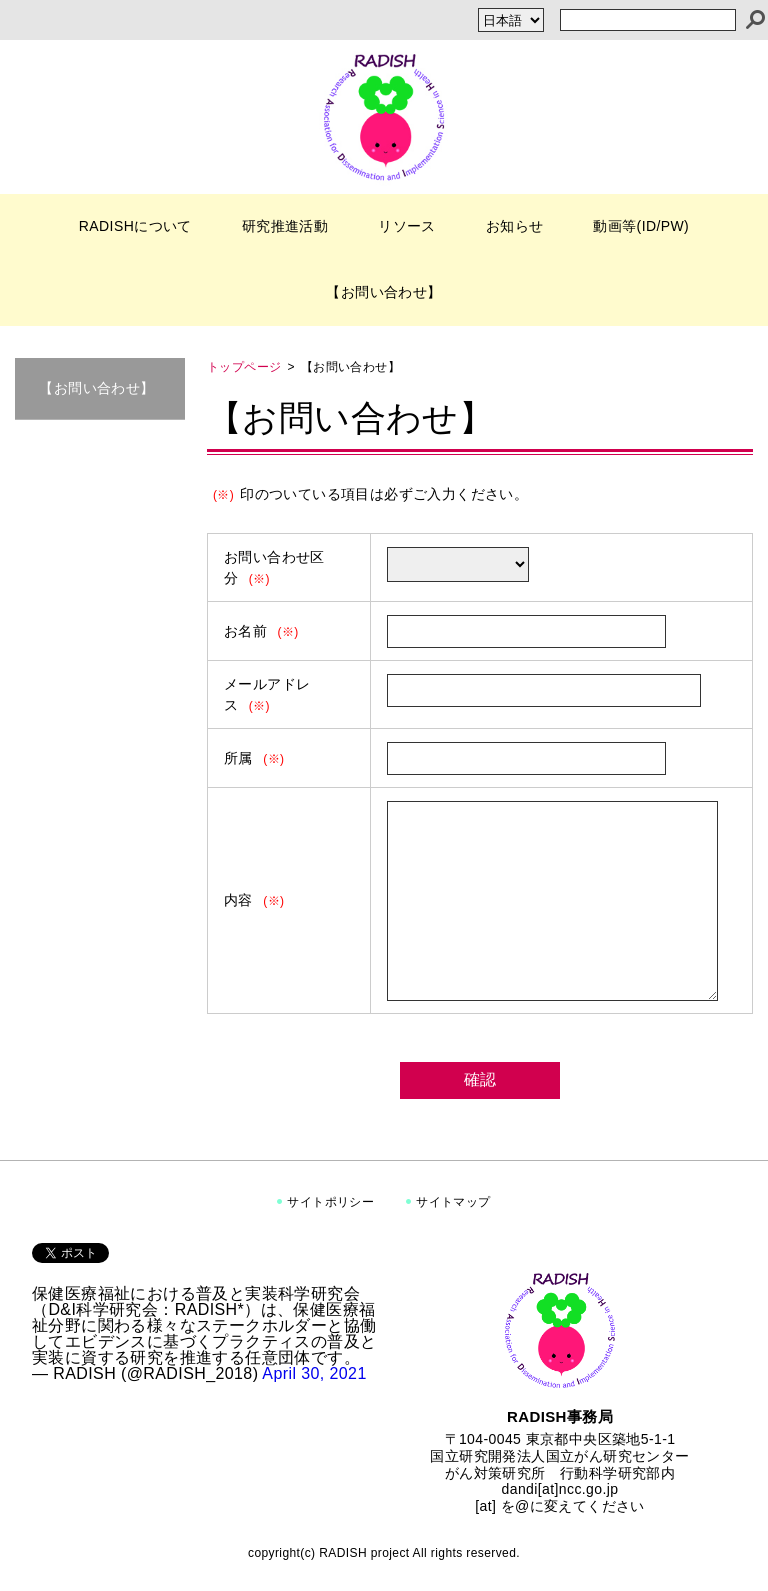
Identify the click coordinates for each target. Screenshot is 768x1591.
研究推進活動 (285, 226)
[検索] (756, 20)
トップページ (244, 367)
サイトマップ (453, 1202)
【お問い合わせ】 (383, 292)
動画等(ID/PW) (641, 226)
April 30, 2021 (314, 1373)
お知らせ (515, 226)
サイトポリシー (330, 1202)
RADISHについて (135, 226)
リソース (407, 226)
